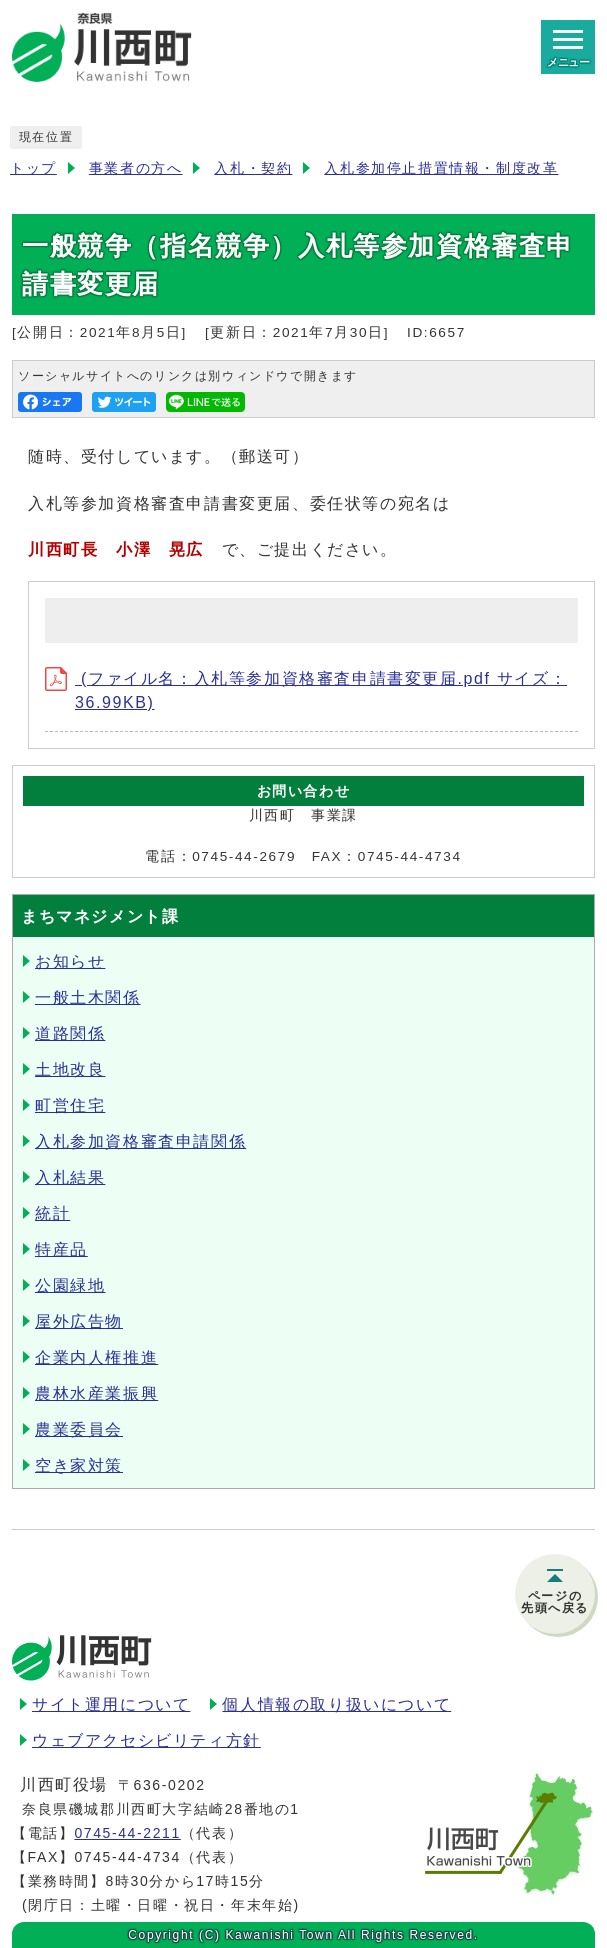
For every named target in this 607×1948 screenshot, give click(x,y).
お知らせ (70, 961)
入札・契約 (253, 168)
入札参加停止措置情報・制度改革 (441, 168)
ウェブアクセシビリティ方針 (146, 1740)
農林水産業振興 (96, 1393)
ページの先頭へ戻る (555, 1602)
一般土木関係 (88, 997)
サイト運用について (111, 1704)
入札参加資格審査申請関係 (140, 1141)
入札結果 (70, 1177)
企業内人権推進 (96, 1357)
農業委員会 (79, 1429)
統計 (52, 1213)
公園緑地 (70, 1285)
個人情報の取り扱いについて (336, 1704)
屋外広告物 (79, 1321)
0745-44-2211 (127, 1833)
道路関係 (70, 1033)
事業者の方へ (136, 168)
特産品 (61, 1249)
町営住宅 (70, 1105)
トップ (33, 168)
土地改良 (70, 1069)
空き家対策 (79, 1465)
